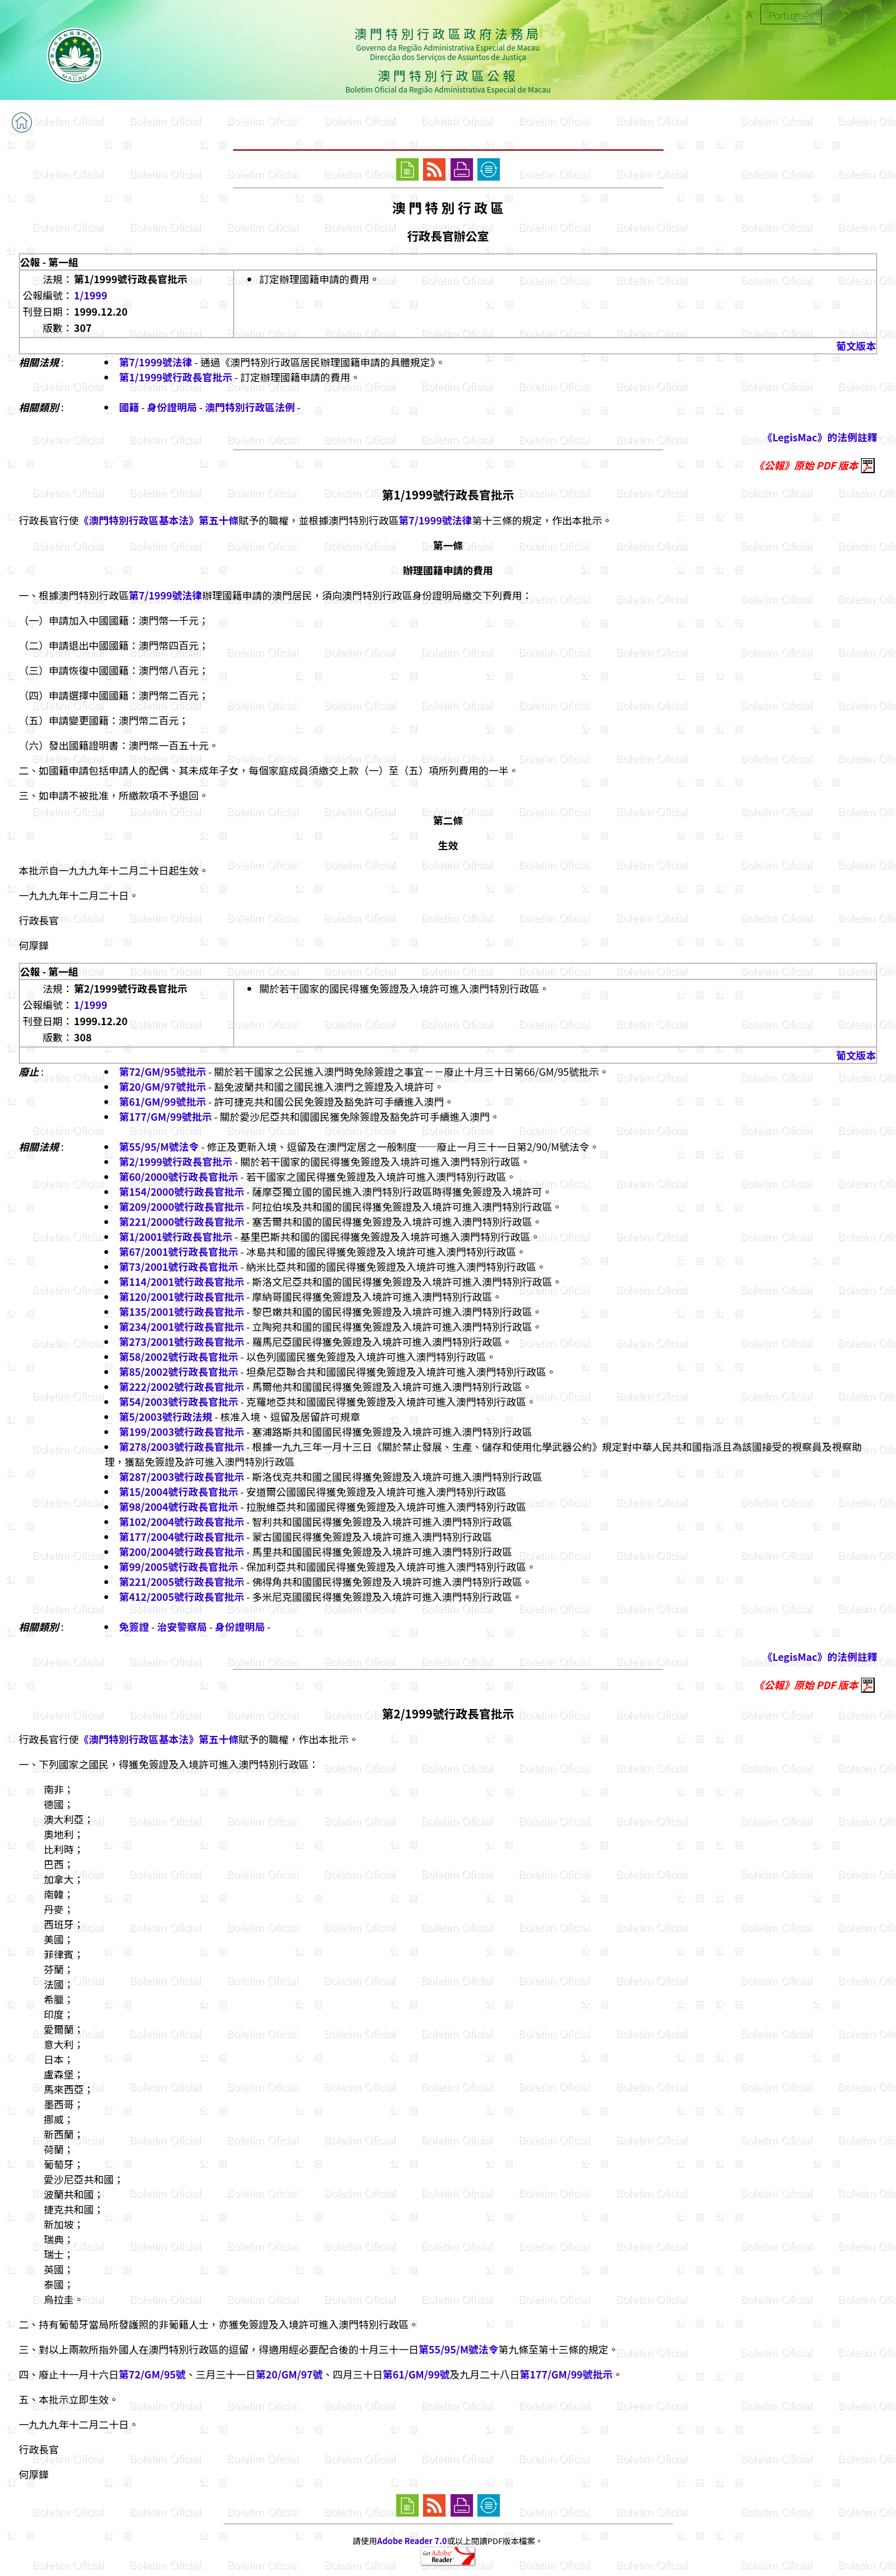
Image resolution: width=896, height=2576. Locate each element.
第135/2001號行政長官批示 (181, 1311)
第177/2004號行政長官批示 (181, 1536)
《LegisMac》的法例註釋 (819, 436)
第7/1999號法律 (155, 361)
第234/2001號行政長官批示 (181, 1326)
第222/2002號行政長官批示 (181, 1386)
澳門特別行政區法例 (250, 406)
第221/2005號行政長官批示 (181, 1581)
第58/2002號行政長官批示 (178, 1356)
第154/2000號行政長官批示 (181, 1191)
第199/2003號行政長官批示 (181, 1431)
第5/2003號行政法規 (165, 1416)
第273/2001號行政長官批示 (181, 1341)
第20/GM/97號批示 (162, 1086)
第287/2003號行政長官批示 (181, 1476)
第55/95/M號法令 (159, 1146)
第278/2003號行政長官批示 (181, 1446)
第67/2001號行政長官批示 (178, 1251)
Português (791, 15)
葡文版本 (856, 345)
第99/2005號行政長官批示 (178, 1566)
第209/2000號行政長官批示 (181, 1206)
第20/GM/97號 (289, 2374)
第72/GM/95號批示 (162, 1071)
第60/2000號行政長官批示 (178, 1176)
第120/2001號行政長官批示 (181, 1296)
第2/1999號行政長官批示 (175, 1161)
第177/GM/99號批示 (165, 1116)
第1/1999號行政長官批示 (175, 376)
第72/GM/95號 (152, 2374)
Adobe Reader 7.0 (412, 2541)
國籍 (129, 406)
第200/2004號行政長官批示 (181, 1551)
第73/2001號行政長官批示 (178, 1266)
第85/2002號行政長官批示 (178, 1371)
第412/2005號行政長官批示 (181, 1596)
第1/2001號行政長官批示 (175, 1236)
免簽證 (134, 1626)
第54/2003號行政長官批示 (178, 1401)
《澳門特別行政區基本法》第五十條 (159, 520)
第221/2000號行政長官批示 (181, 1221)
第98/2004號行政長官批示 (178, 1506)
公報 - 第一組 (49, 261)
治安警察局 (182, 1626)
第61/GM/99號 (416, 2374)
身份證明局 (172, 406)
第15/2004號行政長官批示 (178, 1491)
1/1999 (90, 295)
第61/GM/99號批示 (162, 1101)
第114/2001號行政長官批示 (181, 1281)
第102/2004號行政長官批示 (181, 1521)
